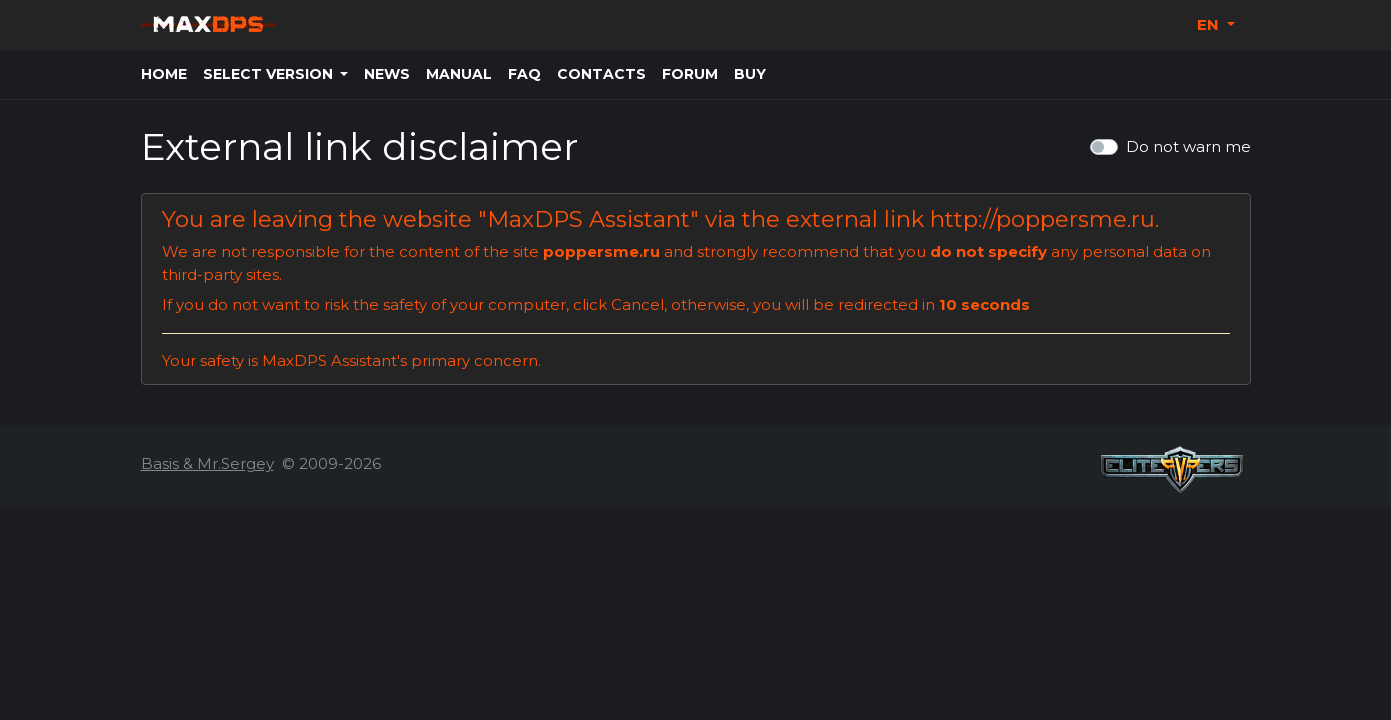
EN (1210, 24)
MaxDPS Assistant (588, 219)
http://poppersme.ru (1042, 219)
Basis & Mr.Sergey (207, 463)
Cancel (637, 304)
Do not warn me (1188, 146)
